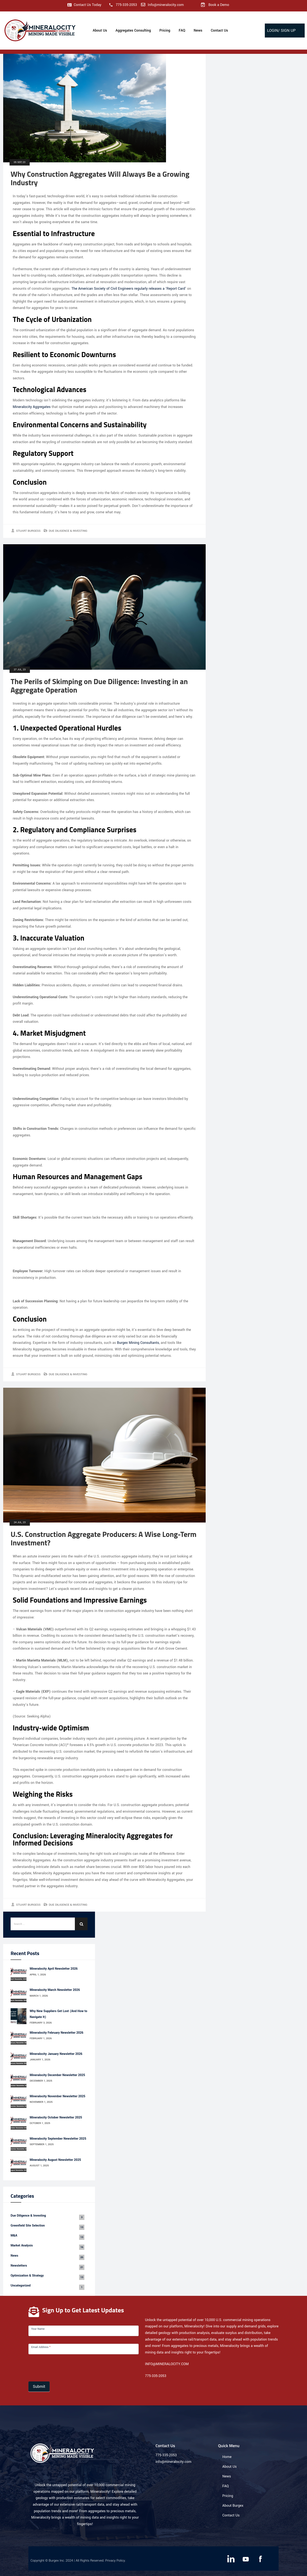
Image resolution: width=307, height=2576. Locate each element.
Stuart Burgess (25, 531)
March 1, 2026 (39, 1996)
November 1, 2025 (41, 2102)
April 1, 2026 (38, 1974)
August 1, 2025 (39, 2165)
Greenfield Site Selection (28, 2225)
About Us (100, 30)
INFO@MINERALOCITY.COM (167, 2364)
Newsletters (19, 2265)
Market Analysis (22, 2245)
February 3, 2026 (41, 2023)
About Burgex (232, 2505)
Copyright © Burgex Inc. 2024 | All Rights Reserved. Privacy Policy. (78, 2560)
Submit (39, 2386)
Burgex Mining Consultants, (138, 1342)
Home (227, 2456)
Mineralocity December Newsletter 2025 (57, 2075)
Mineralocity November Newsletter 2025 (57, 2096)
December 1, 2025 (41, 2081)
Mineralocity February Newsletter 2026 (56, 2032)
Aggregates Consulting (133, 30)
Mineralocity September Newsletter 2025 (58, 2138)
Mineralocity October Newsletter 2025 (56, 2117)
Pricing (164, 30)
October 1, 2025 (40, 2123)
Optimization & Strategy (27, 2275)
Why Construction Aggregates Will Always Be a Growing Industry (100, 178)
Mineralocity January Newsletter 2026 (56, 2054)
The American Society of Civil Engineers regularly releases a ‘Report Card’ (128, 288)
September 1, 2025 (42, 2144)
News (198, 30)
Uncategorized (21, 2285)
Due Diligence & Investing (68, 531)
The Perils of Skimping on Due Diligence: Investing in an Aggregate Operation (99, 685)
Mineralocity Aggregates (32, 406)
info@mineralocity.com (173, 2461)
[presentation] (60, 2367)
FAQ (182, 30)
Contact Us (219, 30)
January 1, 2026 (40, 2059)
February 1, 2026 (41, 2038)
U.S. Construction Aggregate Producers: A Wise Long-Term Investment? (104, 1538)
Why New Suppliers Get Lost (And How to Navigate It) (58, 2014)
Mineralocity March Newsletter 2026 (55, 1990)
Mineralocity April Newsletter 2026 (54, 1968)
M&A (14, 2235)
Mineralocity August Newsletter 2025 (55, 2160)
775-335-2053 (155, 2375)
